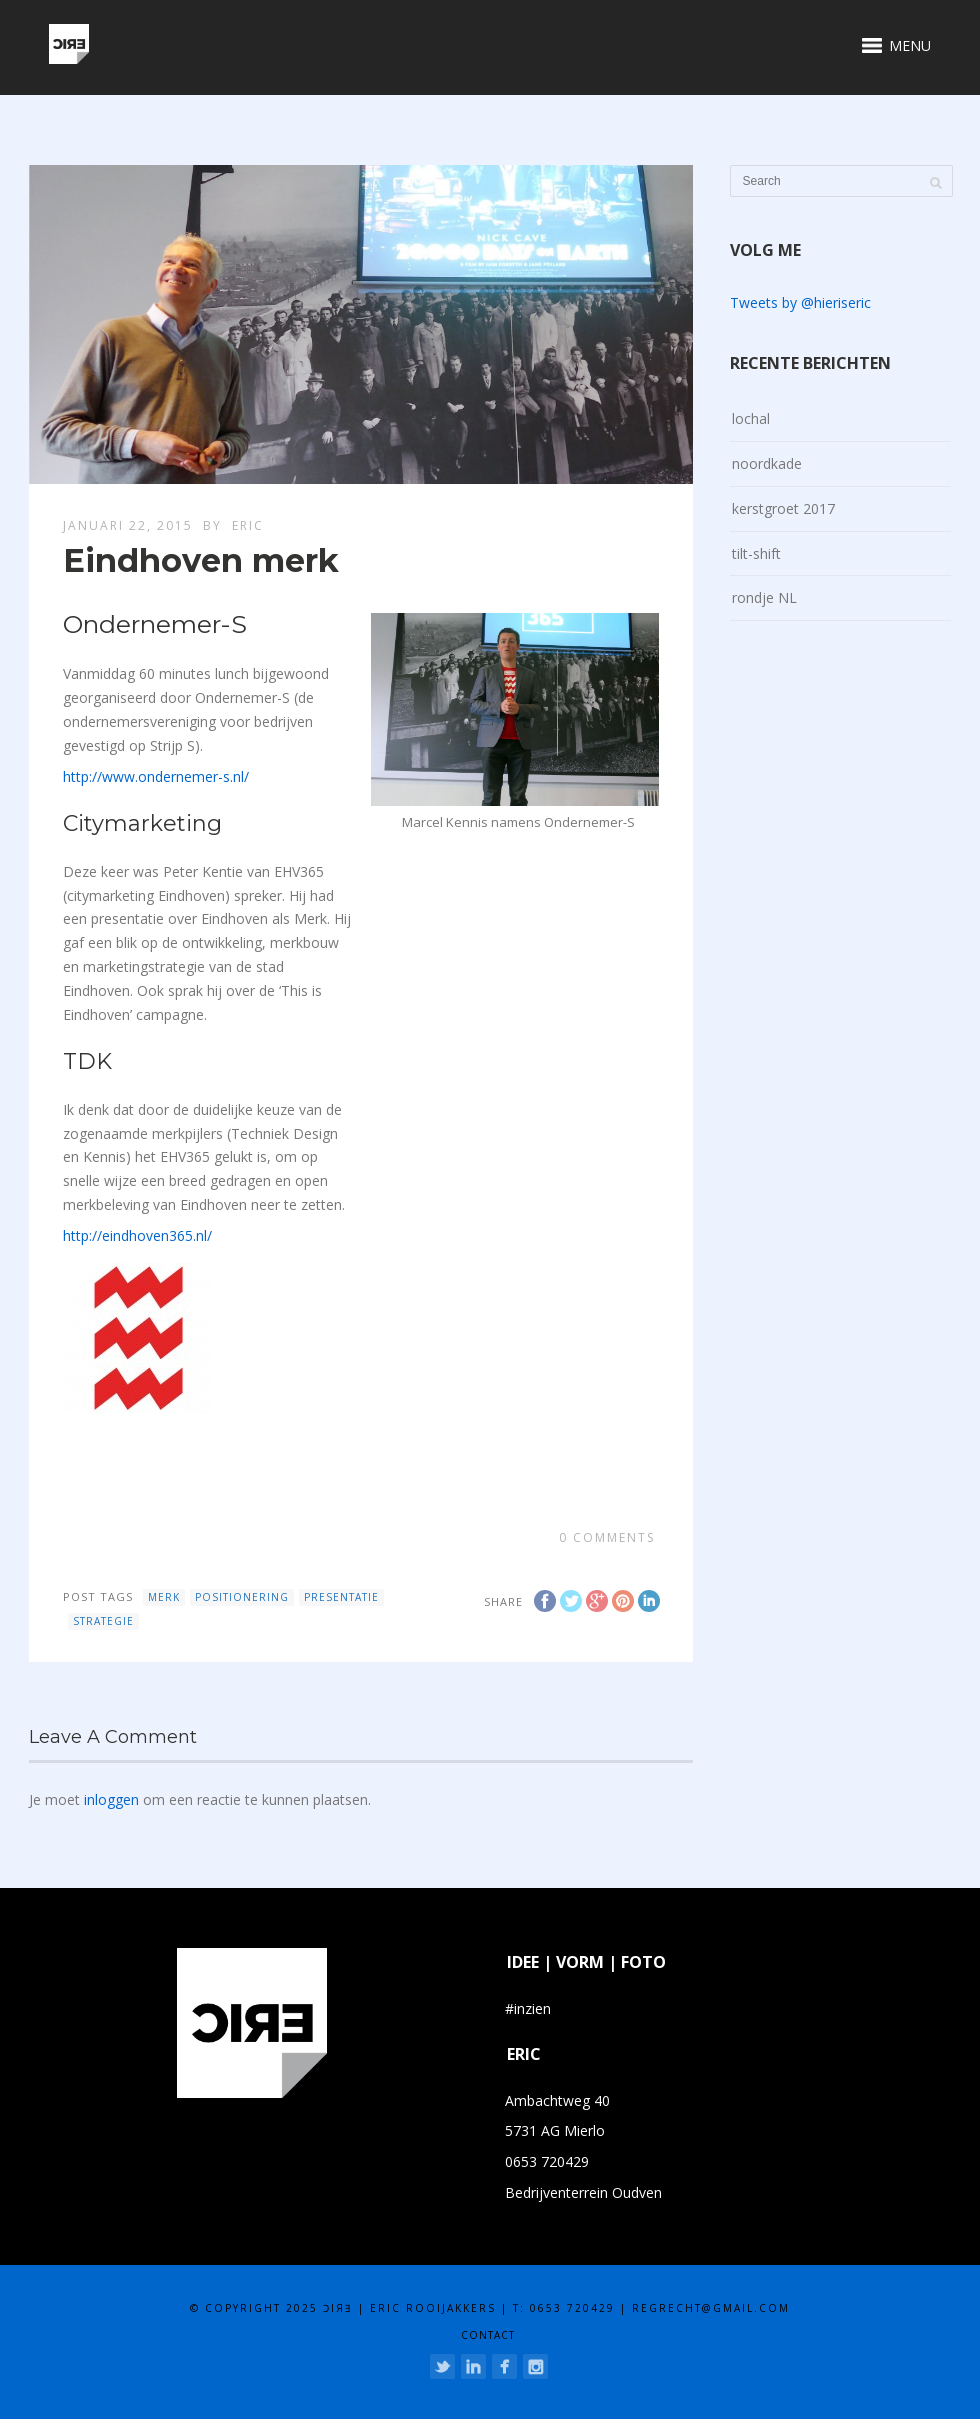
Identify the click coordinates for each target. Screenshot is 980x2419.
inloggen (111, 1799)
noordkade (767, 463)
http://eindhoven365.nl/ (137, 1235)
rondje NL (764, 597)
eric (248, 525)
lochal (751, 418)
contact (488, 2335)
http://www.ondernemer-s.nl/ (156, 776)
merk (164, 1597)
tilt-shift (756, 553)
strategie (103, 1621)
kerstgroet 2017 (783, 508)
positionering (242, 1597)
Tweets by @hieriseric (800, 302)
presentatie (341, 1597)
